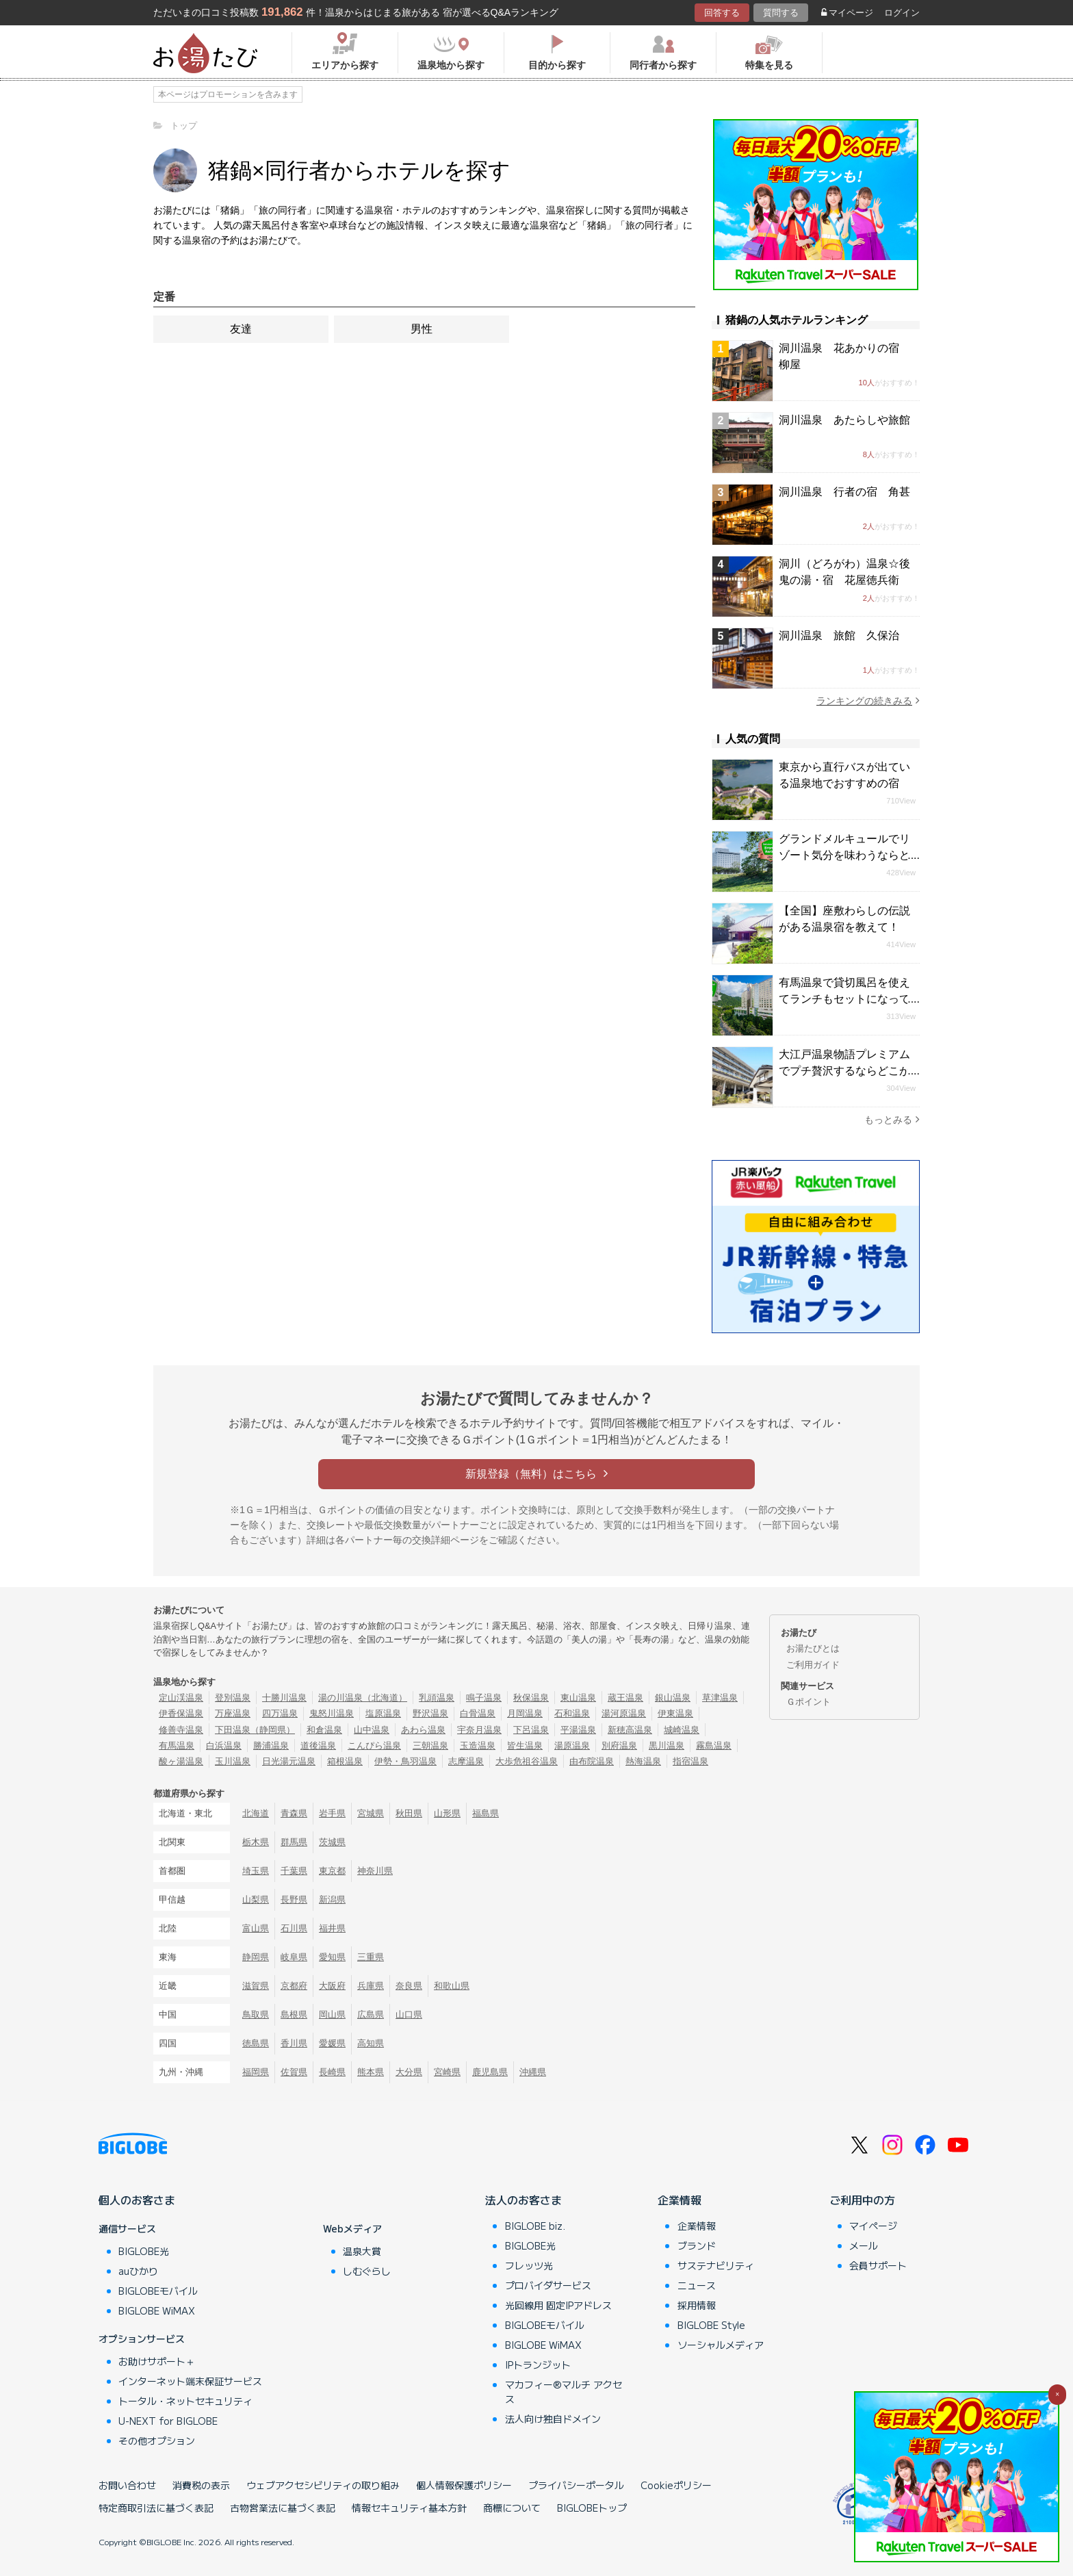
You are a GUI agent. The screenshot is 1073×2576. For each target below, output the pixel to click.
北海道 (255, 1813)
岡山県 (332, 2014)
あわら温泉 (423, 1730)
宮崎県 (447, 2072)
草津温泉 (720, 1697)
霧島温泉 (714, 1745)
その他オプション (156, 2440)
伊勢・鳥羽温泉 (405, 1761)
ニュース (696, 2285)
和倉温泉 (324, 1730)
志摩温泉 (466, 1761)
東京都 (332, 1871)
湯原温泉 (572, 1745)
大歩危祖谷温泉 (526, 1761)
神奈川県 (375, 1871)
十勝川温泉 (284, 1697)
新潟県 (332, 1899)
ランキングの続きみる (868, 700)
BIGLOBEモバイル (158, 2290)
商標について (512, 2507)
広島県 (370, 2014)
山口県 (409, 2014)
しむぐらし (367, 2271)
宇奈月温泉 (479, 1730)
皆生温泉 (525, 1745)
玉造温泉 (477, 1745)
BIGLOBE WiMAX (156, 2310)
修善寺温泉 (181, 1730)
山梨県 (255, 1899)
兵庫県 (370, 1986)
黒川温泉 (666, 1745)
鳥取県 (255, 2014)
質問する (781, 13)
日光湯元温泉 (288, 1761)
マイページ (847, 13)
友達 (241, 329)
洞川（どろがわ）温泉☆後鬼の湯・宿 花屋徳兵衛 (844, 572)
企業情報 (679, 2199)
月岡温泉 (525, 1713)
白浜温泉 (224, 1745)
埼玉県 (255, 1871)
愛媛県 (332, 2043)
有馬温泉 (176, 1745)
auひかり (138, 2271)
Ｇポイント (808, 1702)
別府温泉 (619, 1745)
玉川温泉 (232, 1761)
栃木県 (255, 1842)
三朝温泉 (430, 1745)
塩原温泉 (383, 1713)
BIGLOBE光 (143, 2251)
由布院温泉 (591, 1761)
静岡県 (255, 1957)
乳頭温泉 (436, 1697)
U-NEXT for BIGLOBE (168, 2420)
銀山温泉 (672, 1697)
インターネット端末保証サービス (190, 2381)
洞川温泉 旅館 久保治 (839, 635)
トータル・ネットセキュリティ (185, 2401)
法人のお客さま (523, 2199)
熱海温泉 (643, 1761)
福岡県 (255, 2072)
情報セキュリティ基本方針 (409, 2507)
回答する (722, 13)
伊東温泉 (675, 1713)
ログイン (902, 13)
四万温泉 (280, 1713)
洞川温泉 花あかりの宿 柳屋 (844, 356)
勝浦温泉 (271, 1745)
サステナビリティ (715, 2265)
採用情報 (696, 2305)
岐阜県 (294, 1957)
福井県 (332, 1928)
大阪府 (332, 1986)
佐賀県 (294, 2072)
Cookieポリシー (676, 2485)
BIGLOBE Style (711, 2325)
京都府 (294, 1986)
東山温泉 (578, 1697)
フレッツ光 (529, 2265)
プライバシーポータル (576, 2485)
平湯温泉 (578, 1730)
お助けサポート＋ (156, 2361)
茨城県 (332, 1842)
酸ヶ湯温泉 (181, 1761)
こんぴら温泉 (374, 1745)
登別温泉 (232, 1697)
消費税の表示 (201, 2485)
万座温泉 (232, 1713)
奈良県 (409, 1986)
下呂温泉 (531, 1730)
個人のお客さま (137, 2199)
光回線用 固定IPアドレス (558, 2305)
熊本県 (370, 2072)
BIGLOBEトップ (592, 2507)
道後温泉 (318, 1745)
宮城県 (370, 1813)
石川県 (294, 1928)
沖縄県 (532, 2072)
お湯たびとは (813, 1648)
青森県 (294, 1813)
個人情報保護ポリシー (464, 2485)
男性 (421, 329)
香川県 (294, 2043)
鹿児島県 (490, 2072)
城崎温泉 (681, 1730)
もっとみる (892, 1119)
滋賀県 (255, 1986)
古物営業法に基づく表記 (282, 2507)
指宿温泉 (690, 1761)
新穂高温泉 (630, 1730)
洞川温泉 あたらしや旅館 (844, 420)
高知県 (370, 2043)
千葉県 (294, 1871)
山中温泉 (371, 1730)
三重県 (370, 1957)
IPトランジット (538, 2364)
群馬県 (294, 1842)
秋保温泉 (531, 1697)
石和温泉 (572, 1713)
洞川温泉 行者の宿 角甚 (844, 492)
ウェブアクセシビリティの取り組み (323, 2485)
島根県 (294, 2014)
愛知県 (332, 1957)
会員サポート (878, 2265)
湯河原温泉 (624, 1713)
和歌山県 (451, 1986)
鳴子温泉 (484, 1697)
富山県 (255, 1928)
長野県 (294, 1899)
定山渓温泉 (181, 1697)
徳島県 (255, 2043)
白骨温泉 (477, 1713)
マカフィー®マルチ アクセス (563, 2392)
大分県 (409, 2072)
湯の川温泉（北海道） (362, 1697)
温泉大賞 (362, 2251)
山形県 (447, 1813)
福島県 (485, 1813)
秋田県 (409, 1813)
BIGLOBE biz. (535, 2225)
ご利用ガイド (813, 1665)
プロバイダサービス (548, 2285)
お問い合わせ (127, 2485)
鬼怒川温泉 (331, 1713)
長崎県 (332, 2072)
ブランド (696, 2245)
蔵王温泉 (625, 1697)
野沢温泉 (430, 1713)
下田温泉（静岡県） (255, 1730)
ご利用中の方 (862, 2199)
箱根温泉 (345, 1761)
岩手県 (332, 1813)
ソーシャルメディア (720, 2345)
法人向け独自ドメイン (553, 2418)
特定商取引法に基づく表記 (156, 2507)
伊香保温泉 (181, 1713)
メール (863, 2245)
